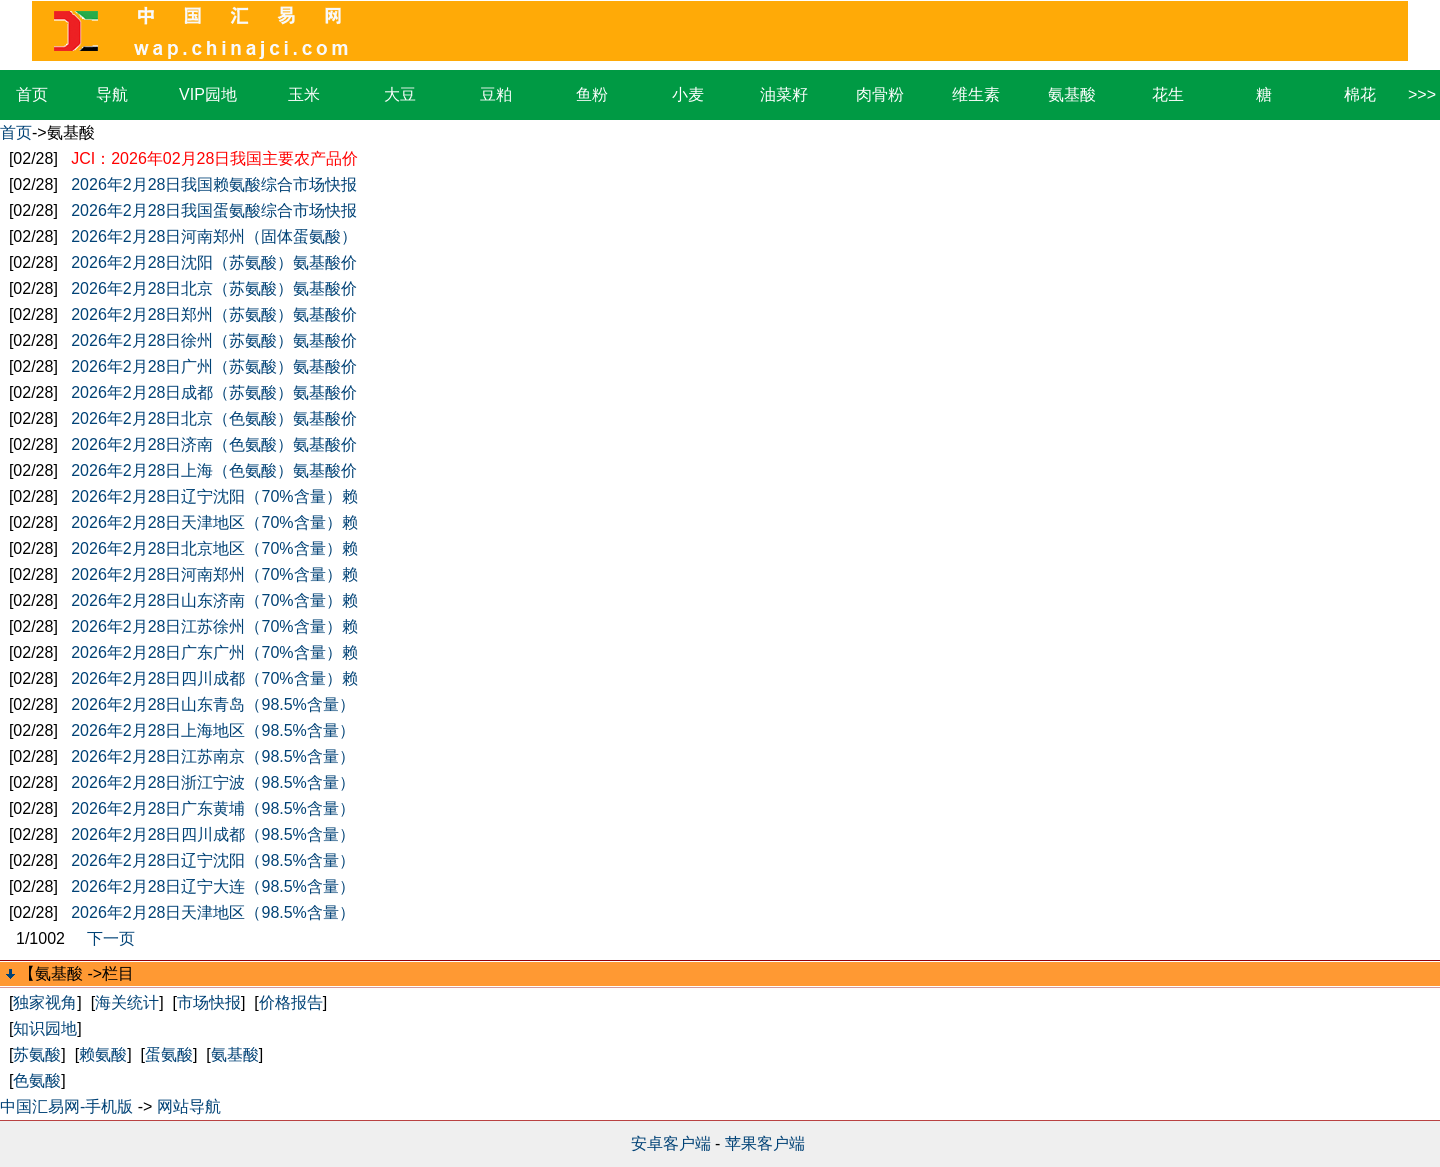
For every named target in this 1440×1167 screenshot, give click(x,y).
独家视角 (45, 1002)
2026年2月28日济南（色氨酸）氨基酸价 (214, 444)
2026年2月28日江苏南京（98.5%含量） (213, 756)
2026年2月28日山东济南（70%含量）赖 (214, 600)
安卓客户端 (671, 1143)
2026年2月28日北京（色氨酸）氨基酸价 (214, 418)
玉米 (304, 94)
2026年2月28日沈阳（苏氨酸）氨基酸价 (214, 262)
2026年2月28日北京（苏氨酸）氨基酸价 (214, 288)
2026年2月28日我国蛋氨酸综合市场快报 (214, 210)
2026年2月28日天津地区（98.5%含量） (213, 912)
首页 (32, 94)
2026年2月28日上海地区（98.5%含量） (213, 730)
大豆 (400, 94)
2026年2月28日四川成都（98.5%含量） (213, 834)
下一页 (111, 938)
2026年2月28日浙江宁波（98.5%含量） (213, 782)
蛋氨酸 (169, 1054)
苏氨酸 (37, 1054)
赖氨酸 (103, 1054)
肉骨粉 (880, 94)
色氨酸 (37, 1080)
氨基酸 (1072, 94)
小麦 (688, 94)
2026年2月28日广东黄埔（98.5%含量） (213, 808)
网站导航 (189, 1106)
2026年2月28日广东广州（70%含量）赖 (214, 652)
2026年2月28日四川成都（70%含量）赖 (214, 678)
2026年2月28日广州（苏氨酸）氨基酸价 (214, 366)
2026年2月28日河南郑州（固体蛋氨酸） (214, 236)
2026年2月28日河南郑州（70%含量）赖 (214, 574)
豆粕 (496, 94)
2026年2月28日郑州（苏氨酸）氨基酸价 (214, 314)
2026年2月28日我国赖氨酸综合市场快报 (214, 184)
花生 (1168, 94)
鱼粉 (592, 94)
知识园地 (45, 1028)
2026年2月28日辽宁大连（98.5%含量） (213, 886)
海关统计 (127, 1002)
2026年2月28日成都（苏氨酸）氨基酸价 (214, 392)
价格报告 (291, 1002)
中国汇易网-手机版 (66, 1106)
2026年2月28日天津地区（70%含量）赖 (214, 522)
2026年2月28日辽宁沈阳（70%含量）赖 (214, 496)
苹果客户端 (765, 1143)
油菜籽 (784, 94)
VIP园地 (208, 94)
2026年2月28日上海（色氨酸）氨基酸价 (214, 470)
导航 (112, 94)
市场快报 (209, 1002)
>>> (1422, 94)
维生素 (976, 94)
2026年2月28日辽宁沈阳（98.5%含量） (213, 860)
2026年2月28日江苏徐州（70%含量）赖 (214, 626)
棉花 (1360, 94)
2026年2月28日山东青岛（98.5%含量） (213, 704)
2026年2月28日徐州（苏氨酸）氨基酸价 (214, 340)
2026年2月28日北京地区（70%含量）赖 (214, 548)
